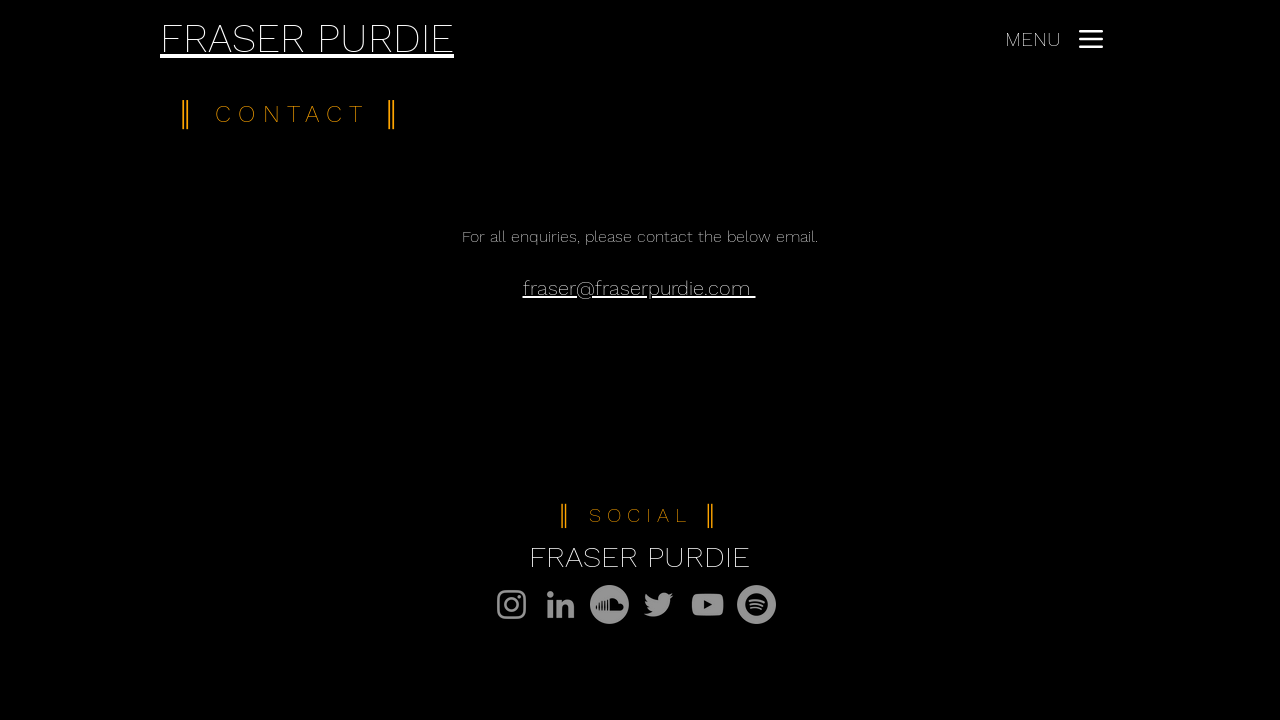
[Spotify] (756, 604)
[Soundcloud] (609, 604)
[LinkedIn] (560, 604)
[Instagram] (511, 604)
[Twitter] (658, 604)
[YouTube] (707, 604)
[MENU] (1054, 38)
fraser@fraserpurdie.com (639, 288)
